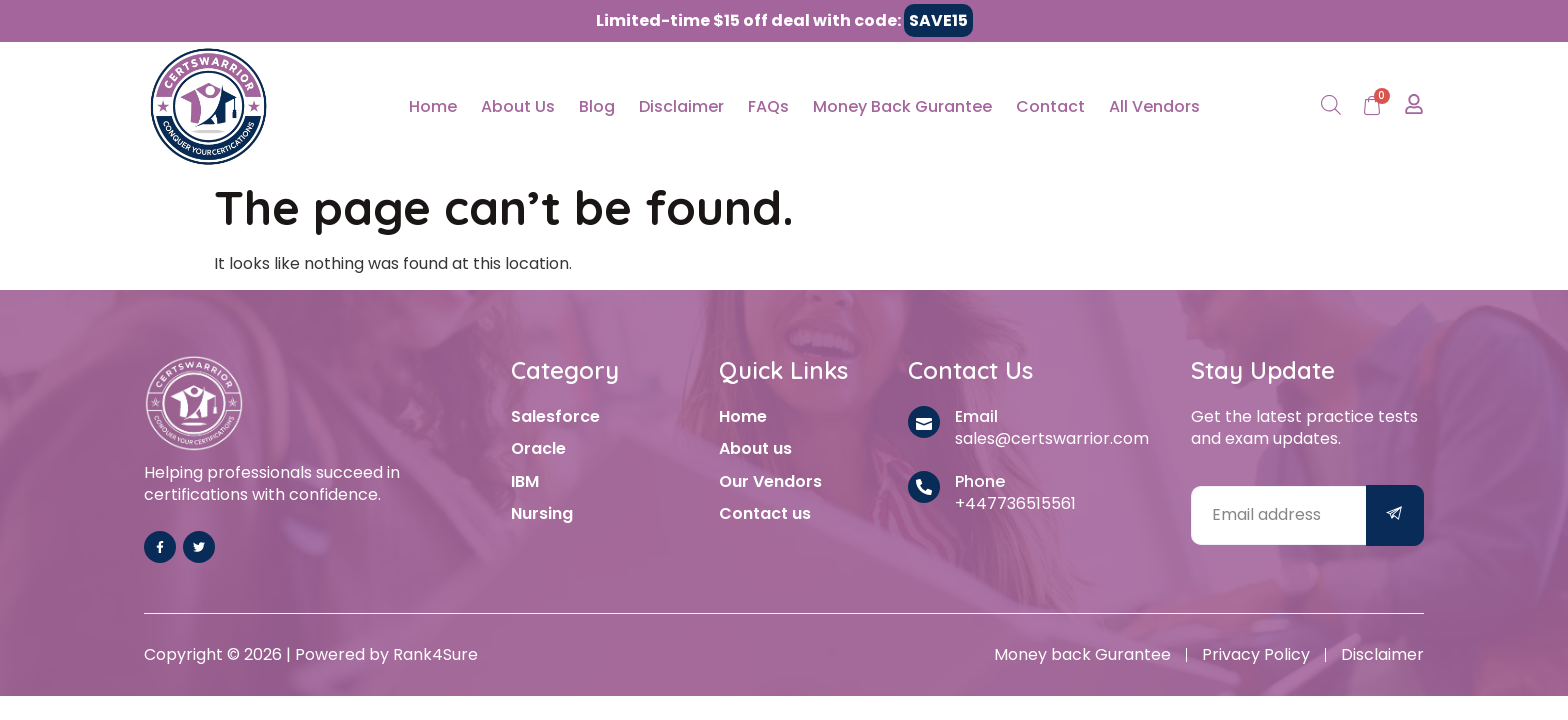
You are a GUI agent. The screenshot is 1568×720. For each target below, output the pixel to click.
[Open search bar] (1331, 106)
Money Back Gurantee (902, 106)
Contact (1050, 106)
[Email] (924, 422)
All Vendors (1154, 106)
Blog (597, 106)
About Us (518, 106)
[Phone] (924, 487)
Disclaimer (681, 106)
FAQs (768, 106)
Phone (980, 481)
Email (976, 416)
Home (433, 106)
